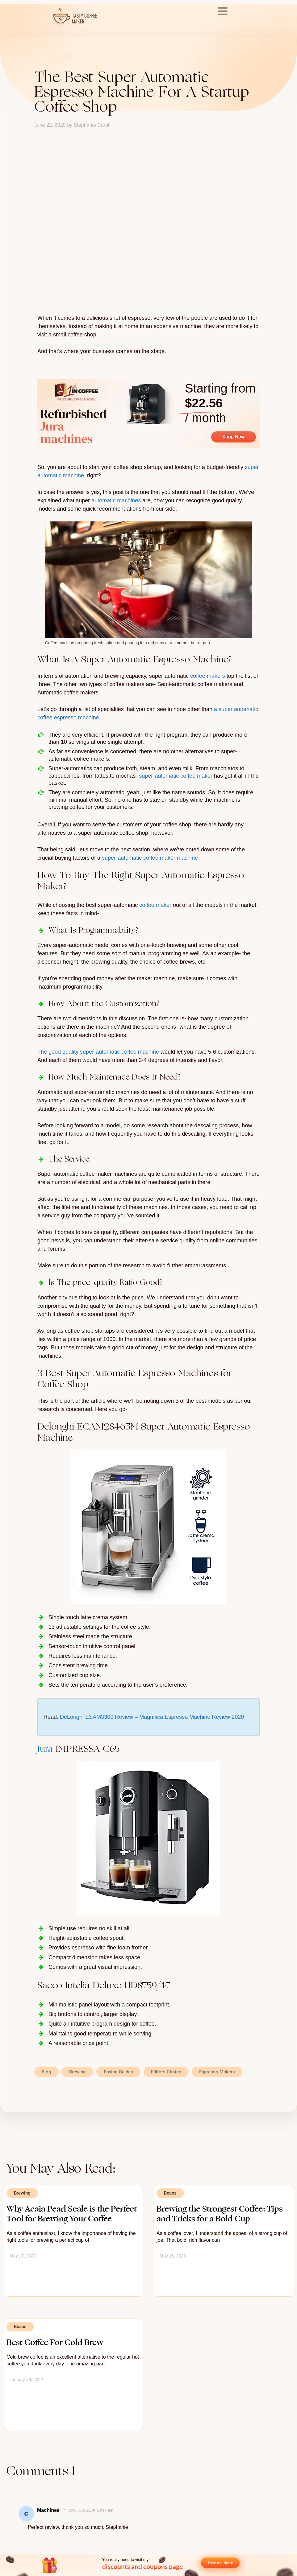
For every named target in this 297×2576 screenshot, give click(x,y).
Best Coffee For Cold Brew (54, 2342)
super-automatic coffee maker (175, 776)
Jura (45, 1749)
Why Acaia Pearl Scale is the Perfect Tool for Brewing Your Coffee (71, 2214)
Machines (48, 2510)
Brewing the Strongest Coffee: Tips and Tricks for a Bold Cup (220, 2214)
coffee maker (155, 905)
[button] (143, 2072)
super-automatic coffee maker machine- (151, 858)
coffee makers (207, 676)
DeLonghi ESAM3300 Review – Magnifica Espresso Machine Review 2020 (152, 1717)
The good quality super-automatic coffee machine (98, 1052)
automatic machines (116, 500)
